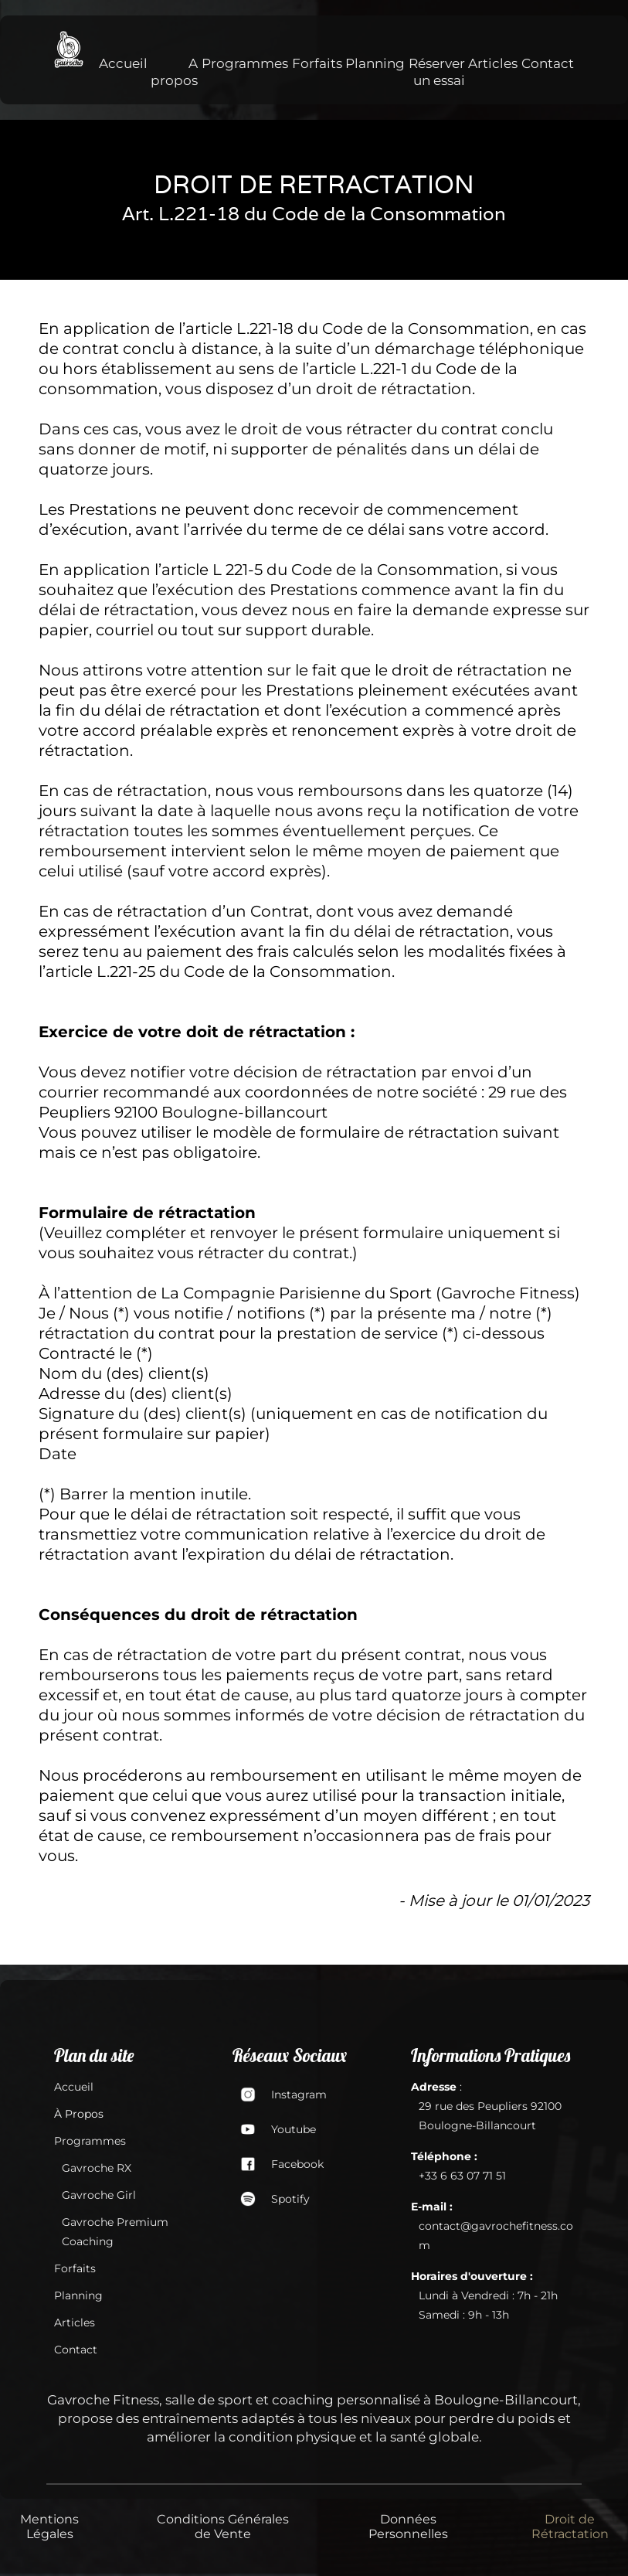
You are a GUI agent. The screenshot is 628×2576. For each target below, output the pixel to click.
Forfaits (317, 63)
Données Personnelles (408, 2526)
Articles (493, 63)
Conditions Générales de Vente (223, 2526)
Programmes (245, 63)
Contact (547, 63)
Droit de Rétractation (570, 2526)
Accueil (123, 63)
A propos (174, 72)
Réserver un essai (437, 72)
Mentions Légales (49, 2526)
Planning (375, 63)
